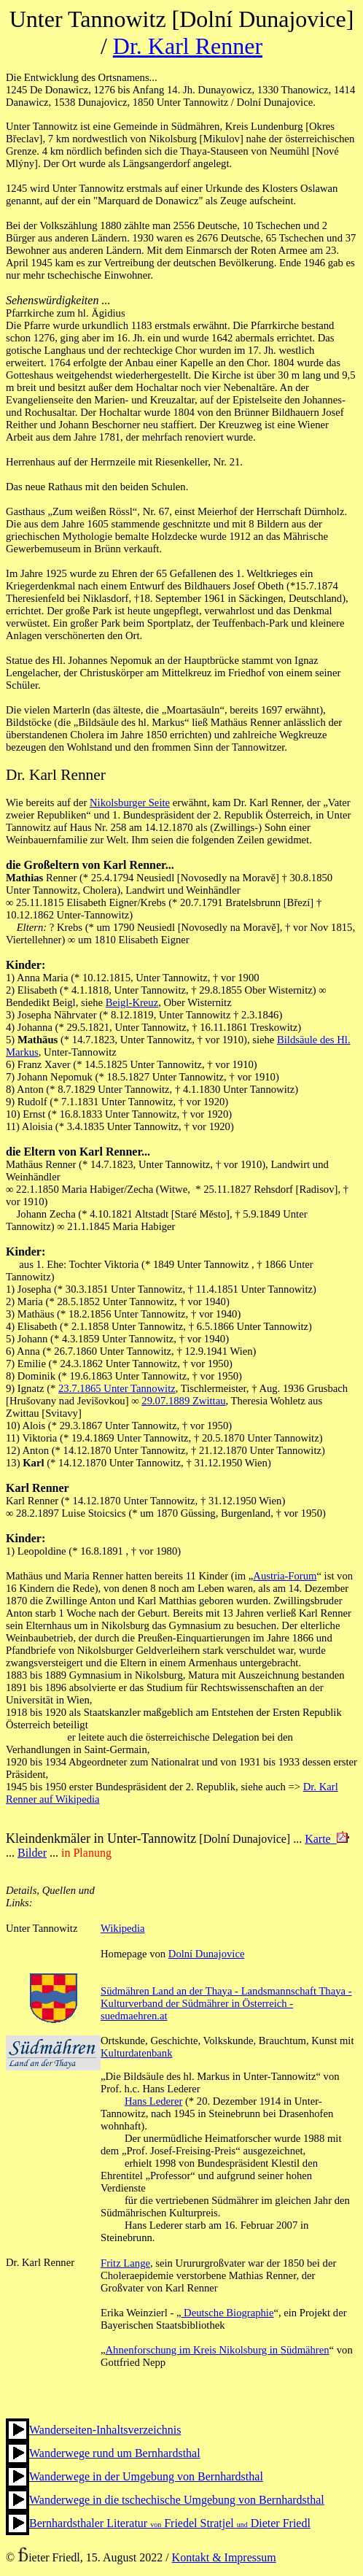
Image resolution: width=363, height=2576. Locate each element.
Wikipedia (122, 1928)
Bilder (32, 1852)
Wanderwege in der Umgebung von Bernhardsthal (146, 2476)
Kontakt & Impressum (224, 2557)
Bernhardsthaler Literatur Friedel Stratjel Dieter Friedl (170, 2523)
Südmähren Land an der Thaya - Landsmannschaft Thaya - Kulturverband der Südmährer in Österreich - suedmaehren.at (226, 2003)
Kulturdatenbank (137, 2053)
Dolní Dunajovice (206, 1954)
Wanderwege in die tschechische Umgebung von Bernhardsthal (176, 2500)
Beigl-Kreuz (132, 1002)
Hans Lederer (153, 2101)
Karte (327, 1839)
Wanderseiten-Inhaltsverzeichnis (105, 2430)
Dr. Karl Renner (187, 46)
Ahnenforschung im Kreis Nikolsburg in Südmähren (217, 2350)
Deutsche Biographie (227, 2312)
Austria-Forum (284, 1576)
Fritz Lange (125, 2263)
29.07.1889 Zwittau (183, 1401)
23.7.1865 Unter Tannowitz (117, 1388)
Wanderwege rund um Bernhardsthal (114, 2453)
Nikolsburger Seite (130, 802)
